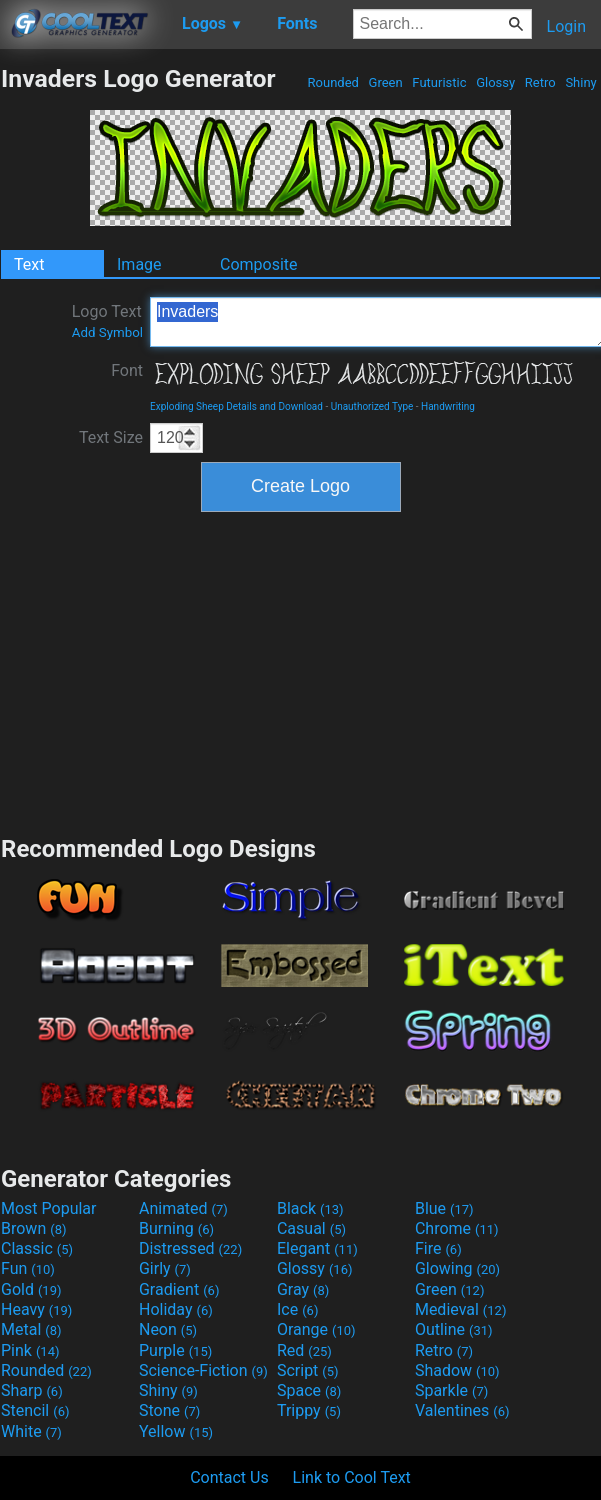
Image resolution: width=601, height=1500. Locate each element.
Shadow (457, 1370)
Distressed (190, 1248)
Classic (37, 1248)
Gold (31, 1289)
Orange (316, 1329)
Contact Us (229, 1477)
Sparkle (451, 1390)
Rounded (333, 82)
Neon (168, 1329)
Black (310, 1208)
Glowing (457, 1268)
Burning (176, 1228)
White (31, 1431)
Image (139, 264)
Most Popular (49, 1208)
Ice (297, 1309)
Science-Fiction (203, 1370)
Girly (165, 1268)
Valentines (462, 1410)
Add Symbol (107, 332)
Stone (169, 1410)
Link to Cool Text (352, 1477)
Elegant (317, 1248)
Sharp (32, 1390)
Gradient (179, 1289)
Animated (183, 1208)
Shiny (581, 82)
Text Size (111, 437)
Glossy (495, 82)
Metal (31, 1329)
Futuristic (439, 82)
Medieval (461, 1309)
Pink (30, 1350)
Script (308, 1370)
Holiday (176, 1309)
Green (385, 82)
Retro (540, 82)
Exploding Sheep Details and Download (236, 406)
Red (304, 1350)
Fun (28, 1268)
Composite (259, 264)
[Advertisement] (301, 671)
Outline (454, 1329)
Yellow (176, 1431)
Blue (444, 1208)
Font (127, 370)
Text (29, 264)
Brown (33, 1228)
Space (309, 1390)
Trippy (309, 1410)
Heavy (36, 1309)
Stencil (35, 1410)
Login (566, 26)
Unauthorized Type (372, 406)
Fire (438, 1248)
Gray (303, 1289)
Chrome (457, 1228)
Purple (175, 1350)
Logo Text (107, 321)
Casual (311, 1228)
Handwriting (448, 406)
